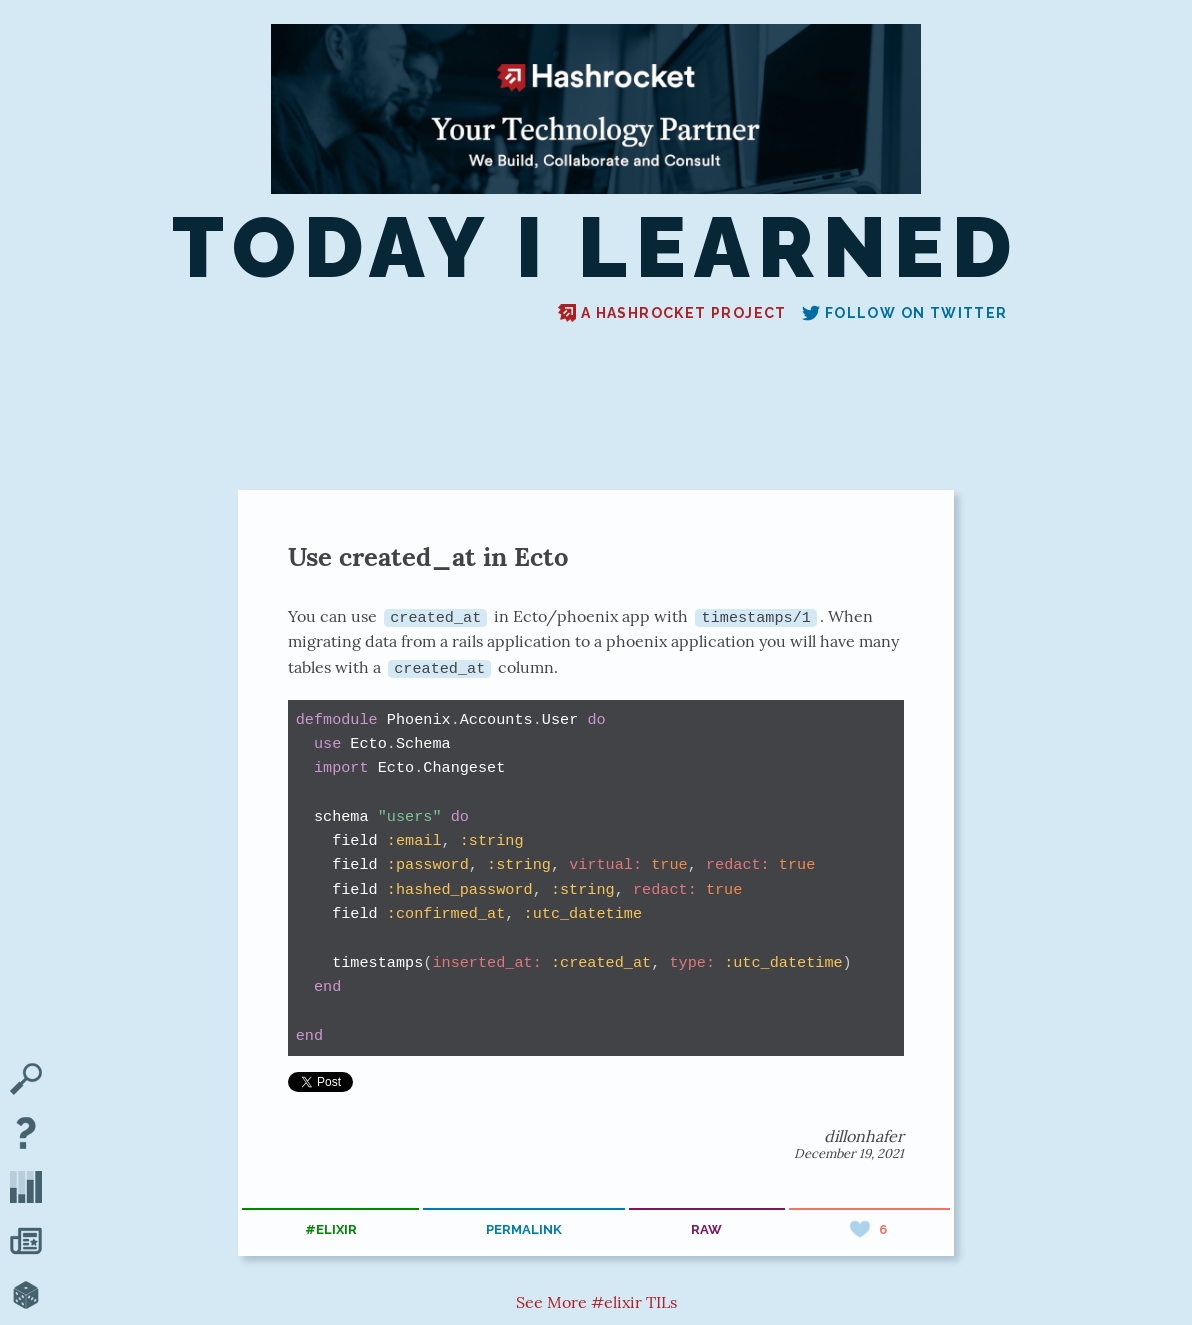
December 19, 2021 (849, 1152)
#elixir (331, 1229)
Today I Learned (595, 248)
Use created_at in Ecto (428, 556)
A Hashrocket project (672, 313)
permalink (524, 1229)
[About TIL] (26, 1135)
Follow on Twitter (905, 313)
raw (706, 1229)
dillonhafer (864, 1135)
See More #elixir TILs (596, 1301)
